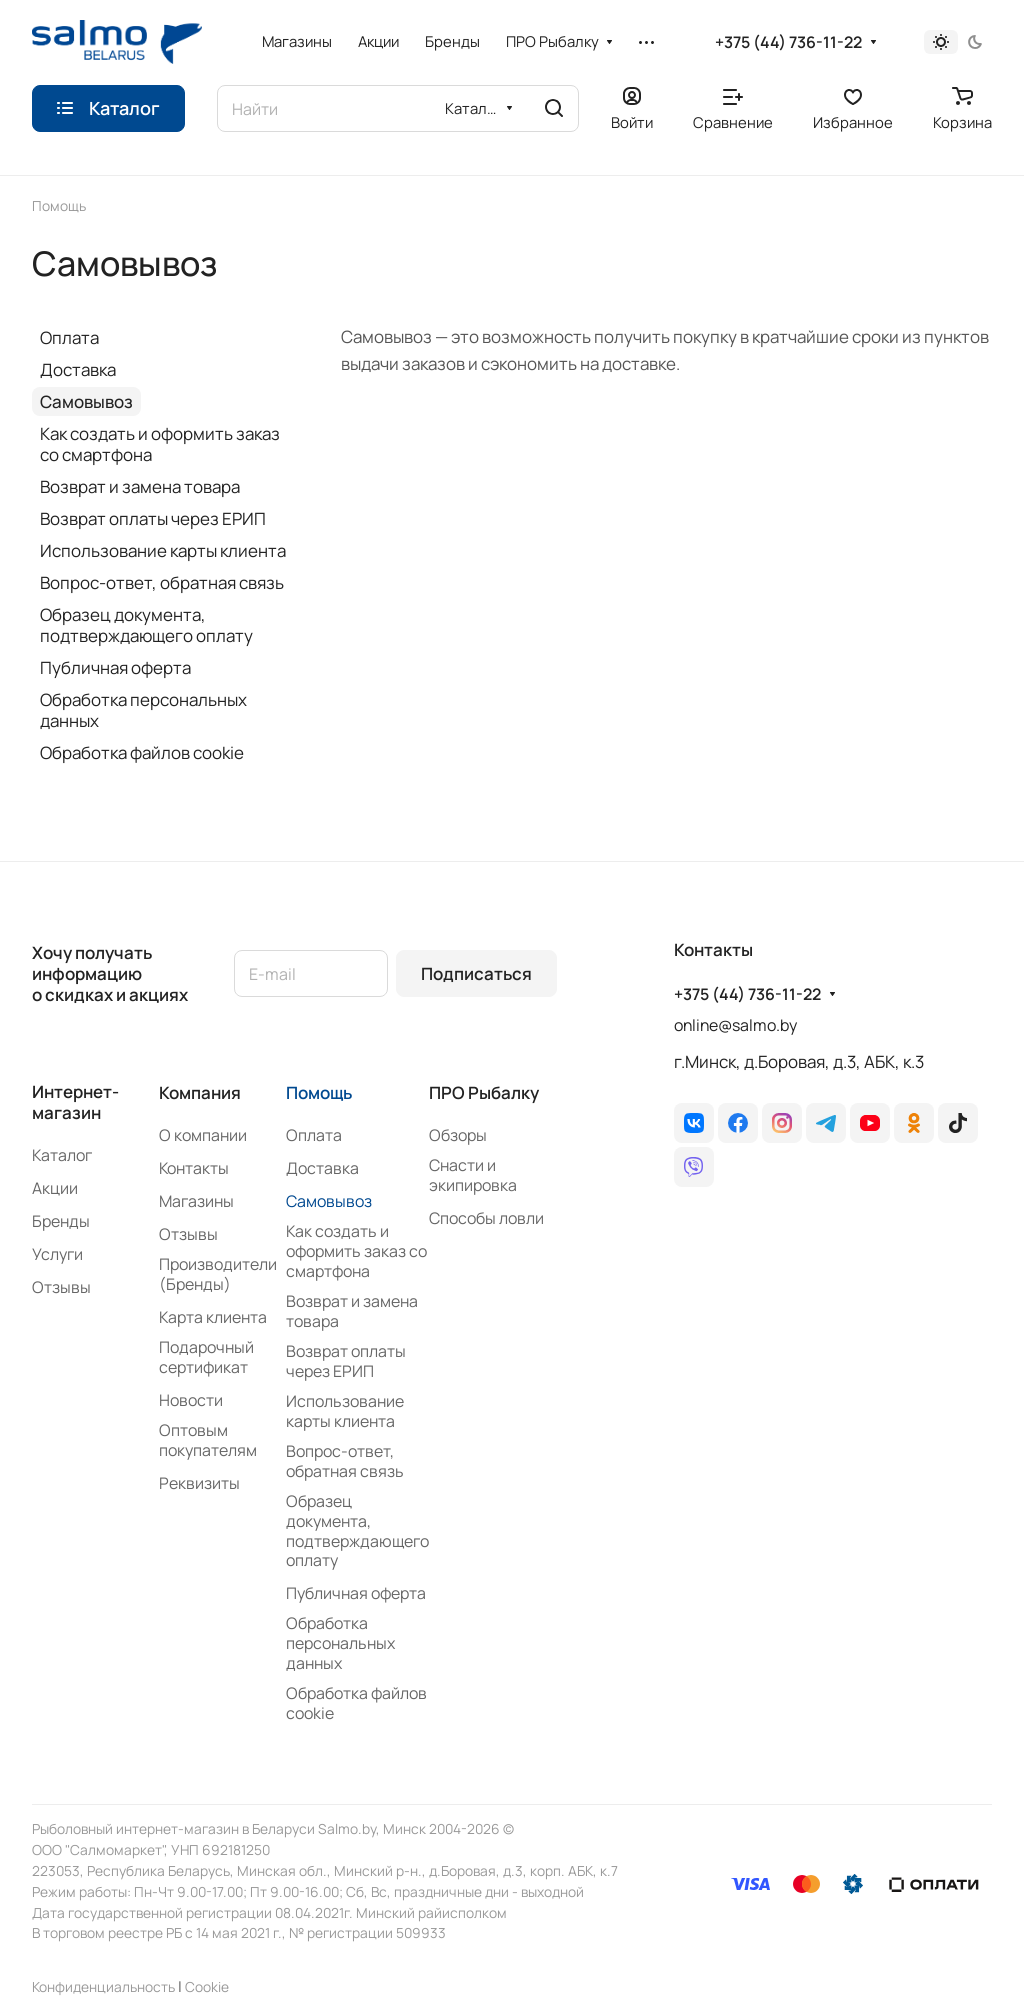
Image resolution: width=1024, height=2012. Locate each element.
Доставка (78, 369)
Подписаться (476, 973)
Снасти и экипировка (473, 1175)
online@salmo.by (735, 1025)
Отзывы (61, 1287)
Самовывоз (86, 401)
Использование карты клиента (163, 550)
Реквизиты (199, 1483)
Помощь (319, 1092)
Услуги (57, 1254)
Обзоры (458, 1135)
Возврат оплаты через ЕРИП (153, 518)
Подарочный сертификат (206, 1357)
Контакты (194, 1168)
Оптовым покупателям (208, 1440)
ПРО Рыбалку (484, 1092)
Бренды (61, 1221)
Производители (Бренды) (218, 1274)
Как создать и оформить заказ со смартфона (160, 444)
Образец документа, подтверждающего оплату (146, 625)
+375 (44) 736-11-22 (788, 42)
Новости (191, 1400)
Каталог (62, 1155)
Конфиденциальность (103, 1986)
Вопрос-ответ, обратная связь (162, 582)
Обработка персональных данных (143, 710)
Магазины (196, 1201)
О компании (203, 1135)
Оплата (69, 337)
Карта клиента (213, 1317)
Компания (200, 1092)
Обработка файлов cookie (142, 752)
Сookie (207, 1986)
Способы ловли (486, 1218)
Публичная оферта (115, 667)
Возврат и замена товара (140, 486)
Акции (55, 1188)
